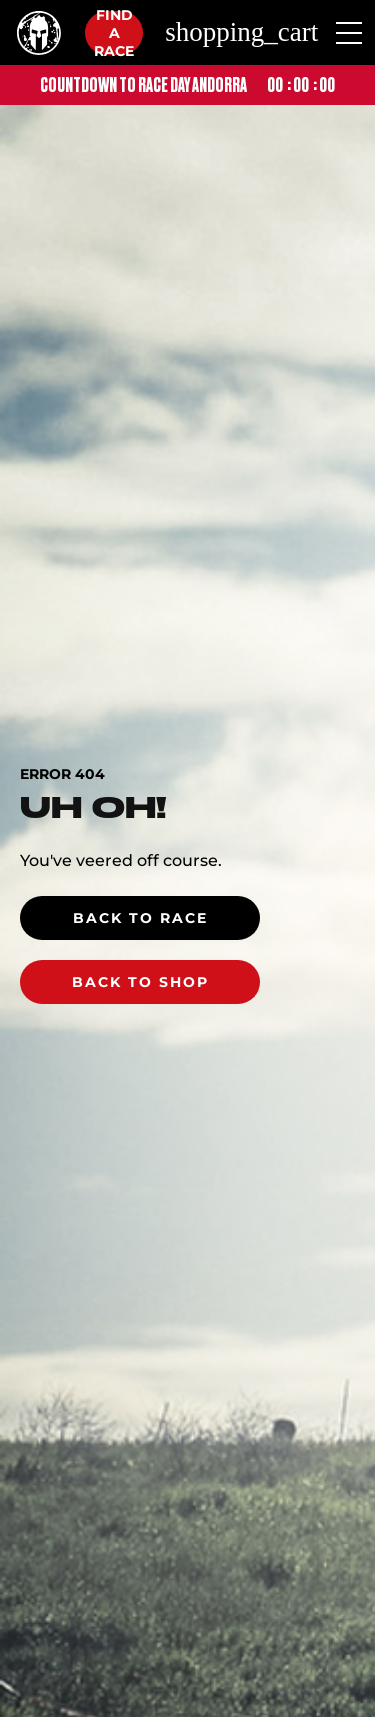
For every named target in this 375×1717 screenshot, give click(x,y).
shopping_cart (241, 32)
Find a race (114, 33)
